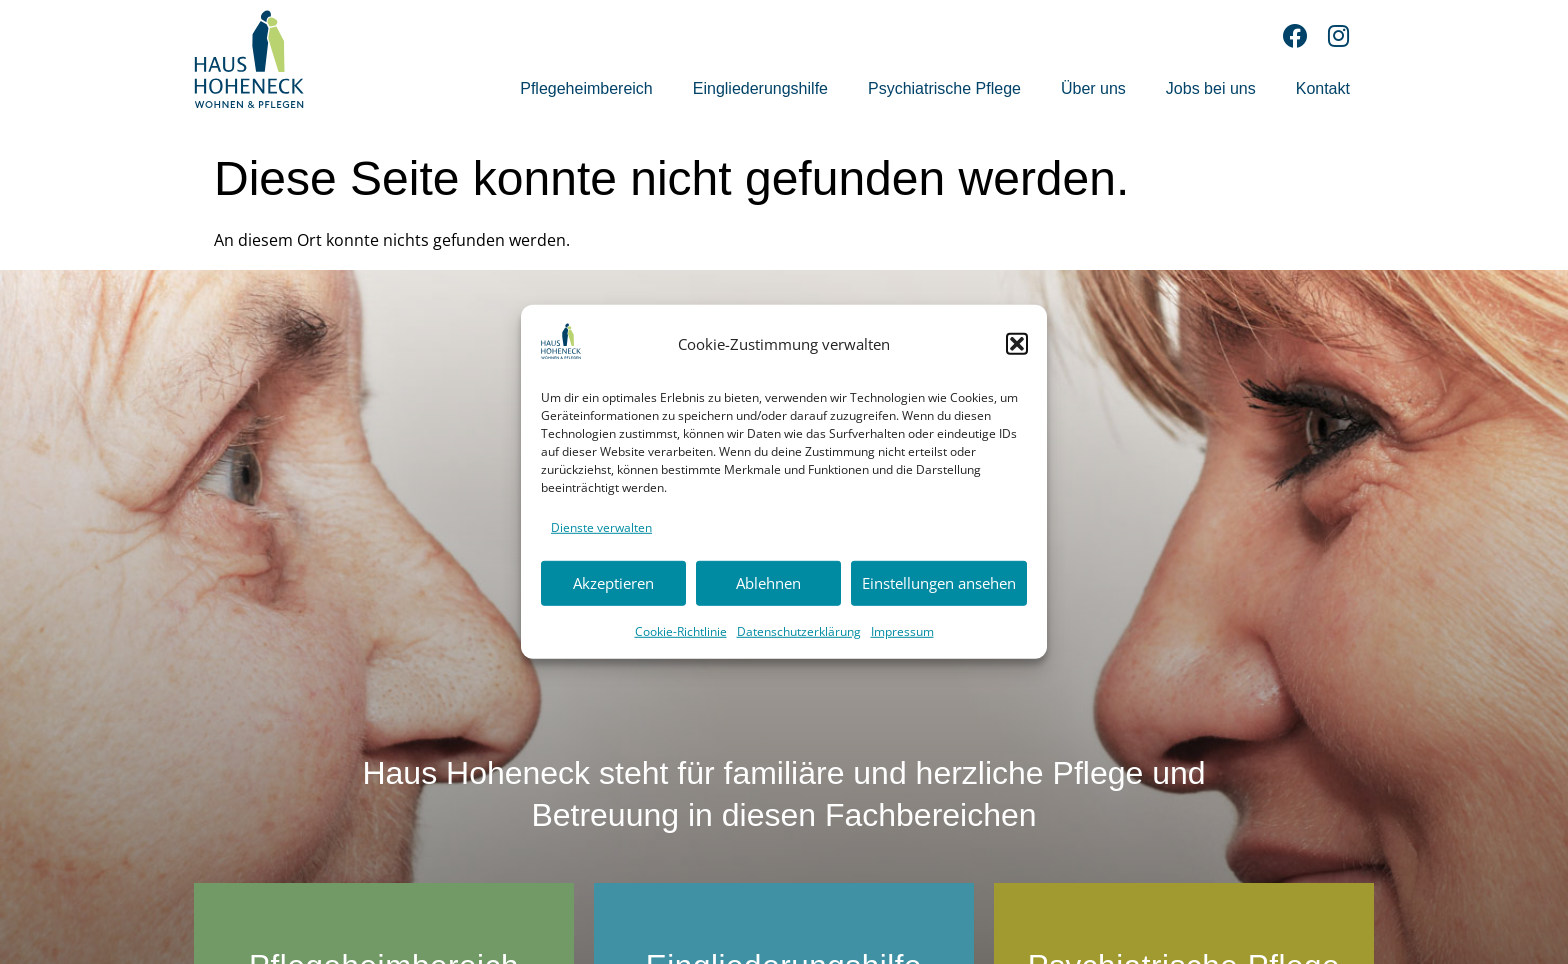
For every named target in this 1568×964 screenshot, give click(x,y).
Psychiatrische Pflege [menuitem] (944, 88)
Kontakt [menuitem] (1323, 88)
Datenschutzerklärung (799, 630)
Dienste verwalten (601, 527)
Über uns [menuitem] (1093, 88)
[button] (1017, 344)
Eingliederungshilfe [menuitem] (760, 88)
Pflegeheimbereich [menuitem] (586, 88)
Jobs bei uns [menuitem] (1211, 88)
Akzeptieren (613, 583)
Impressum (902, 630)
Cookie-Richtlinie (681, 630)
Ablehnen (768, 583)
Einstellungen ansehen (939, 583)
